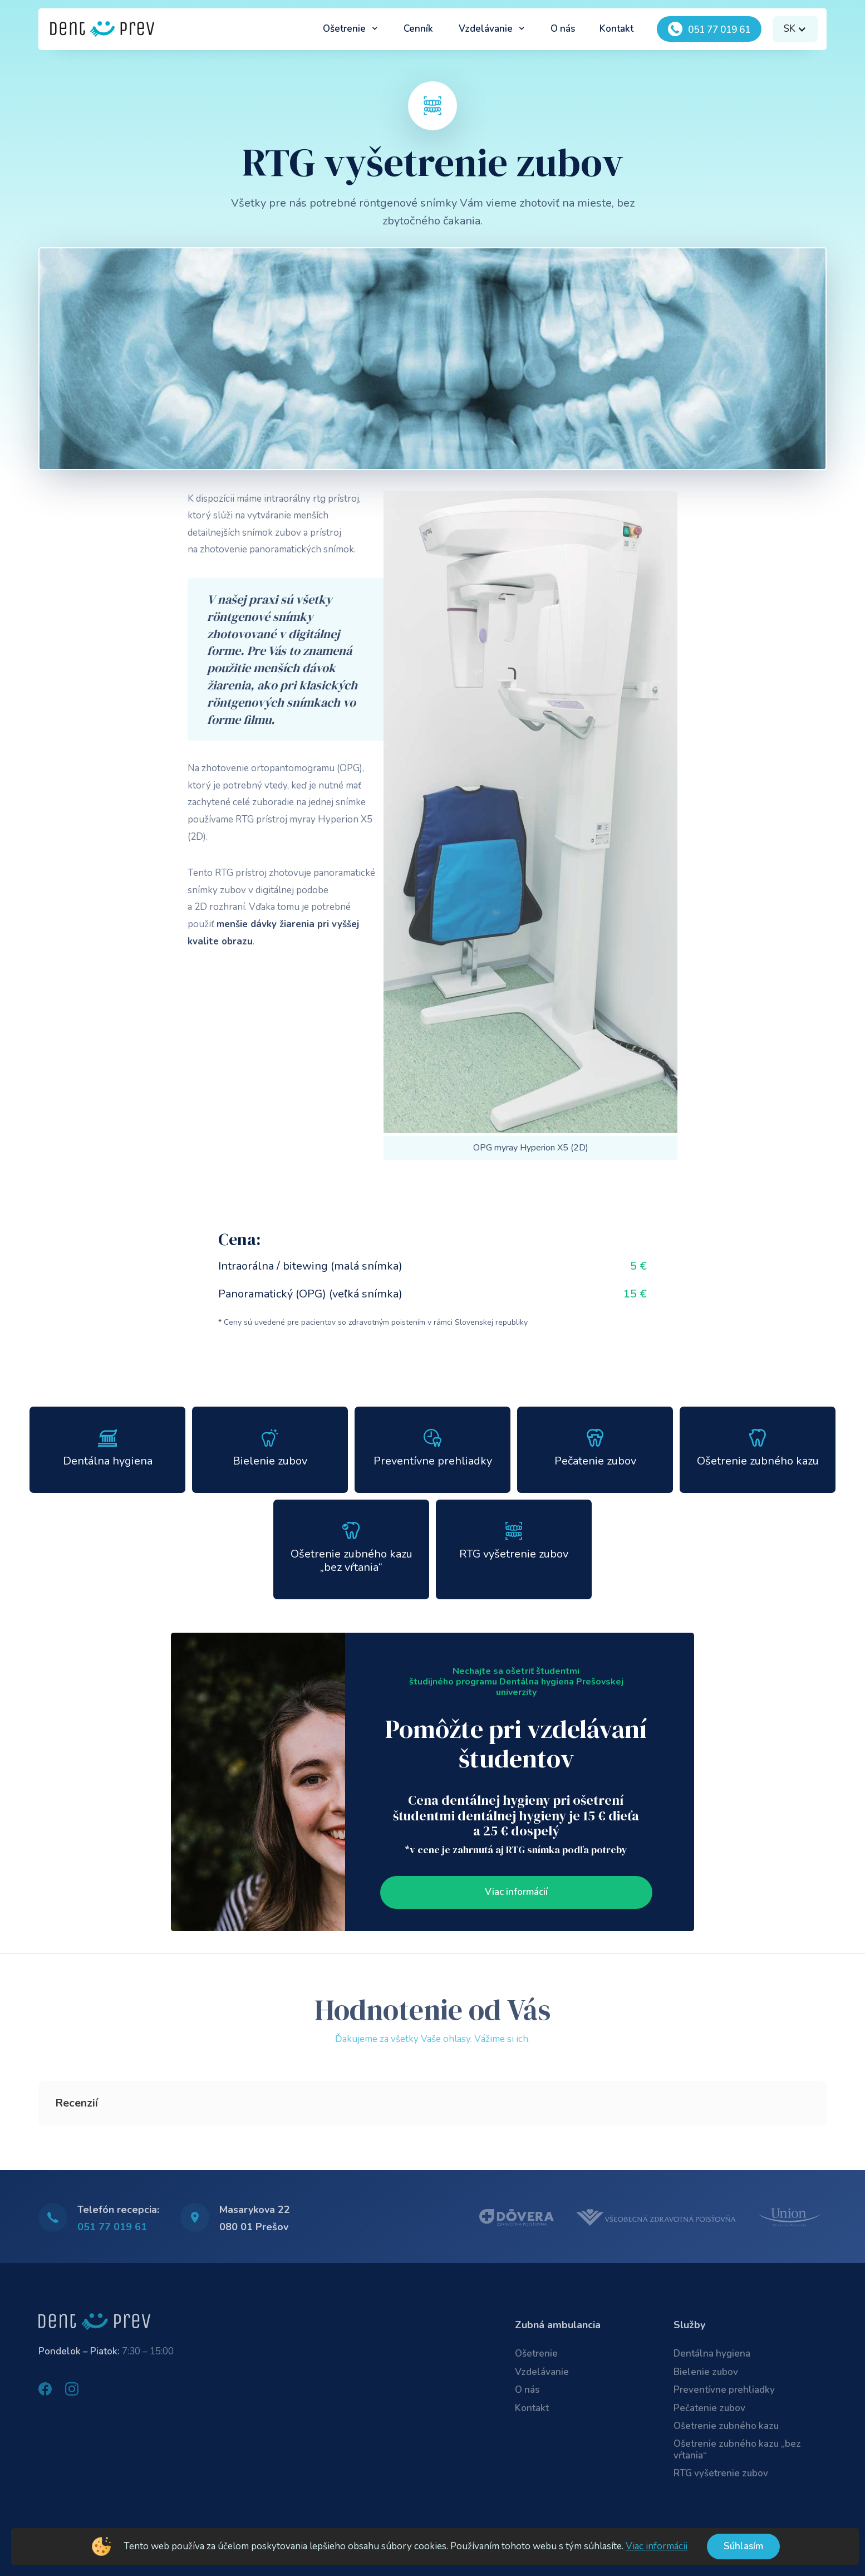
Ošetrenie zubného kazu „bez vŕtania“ (737, 2449)
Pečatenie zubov (709, 2408)
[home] (102, 29)
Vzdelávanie (542, 2372)
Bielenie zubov (706, 2372)
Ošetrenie (536, 2353)
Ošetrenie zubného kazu (726, 2426)
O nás (563, 28)
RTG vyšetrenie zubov (721, 2473)
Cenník (418, 28)
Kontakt (616, 28)
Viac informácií (516, 1892)
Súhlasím (743, 2546)
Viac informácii (656, 2546)
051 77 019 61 (112, 2227)
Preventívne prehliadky (724, 2389)
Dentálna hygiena (712, 2353)
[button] (350, 29)
